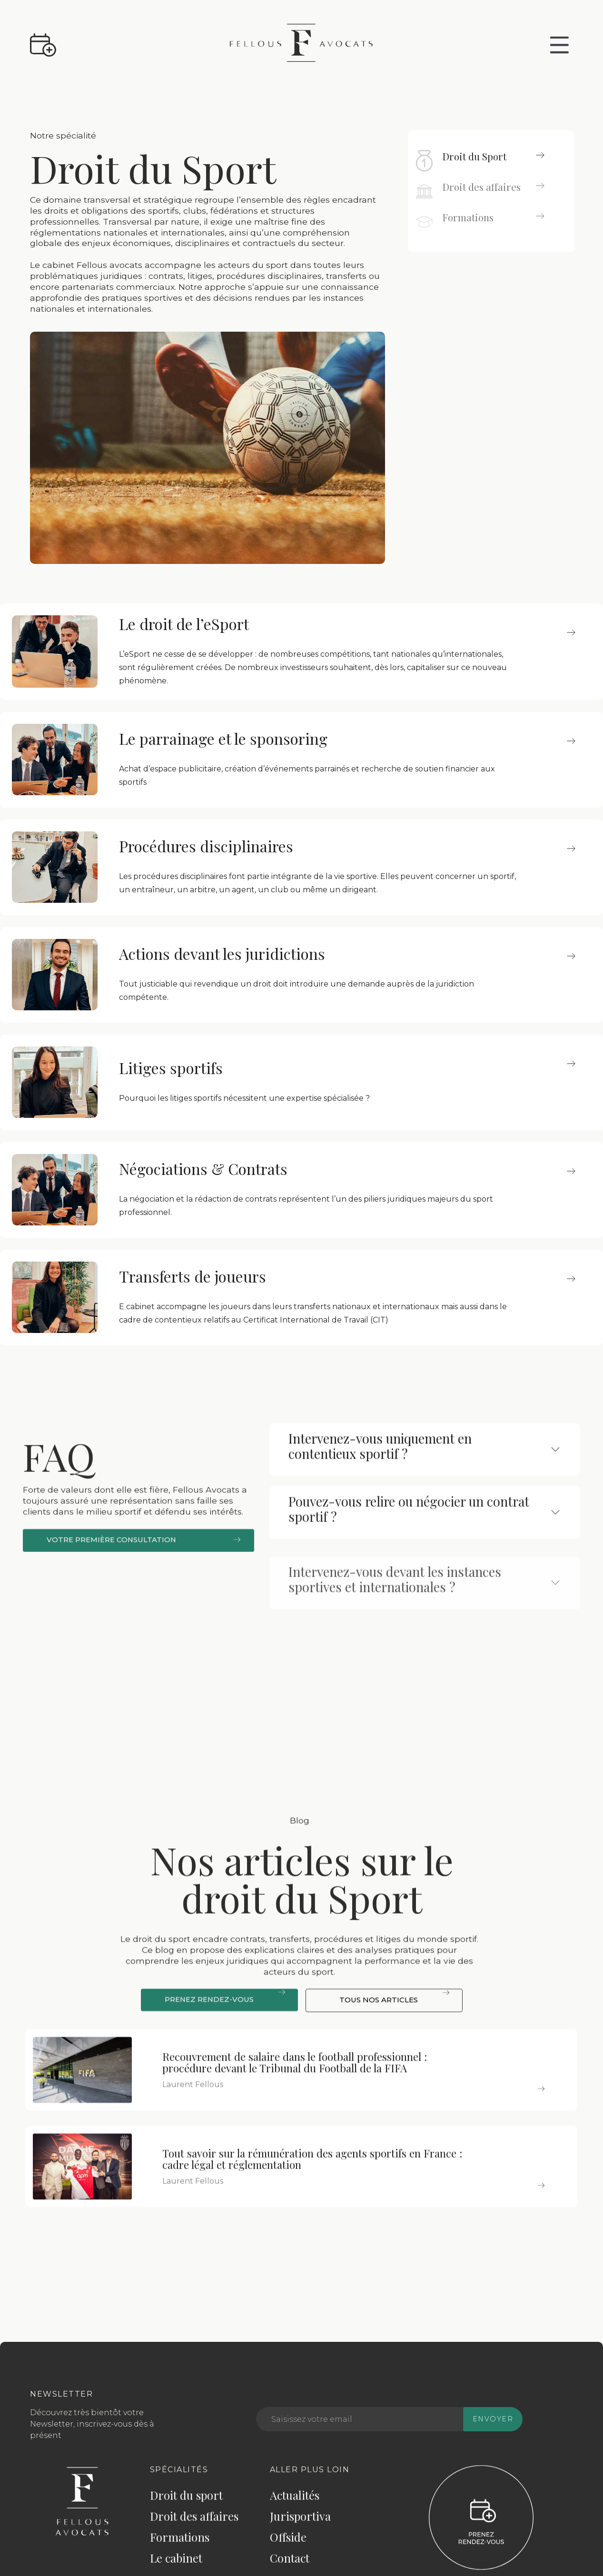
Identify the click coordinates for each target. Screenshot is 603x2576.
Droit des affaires (194, 2521)
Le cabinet (176, 2563)
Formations (179, 2542)
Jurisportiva (300, 2521)
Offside (288, 2542)
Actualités (294, 2500)
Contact (289, 2563)
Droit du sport (186, 2500)
